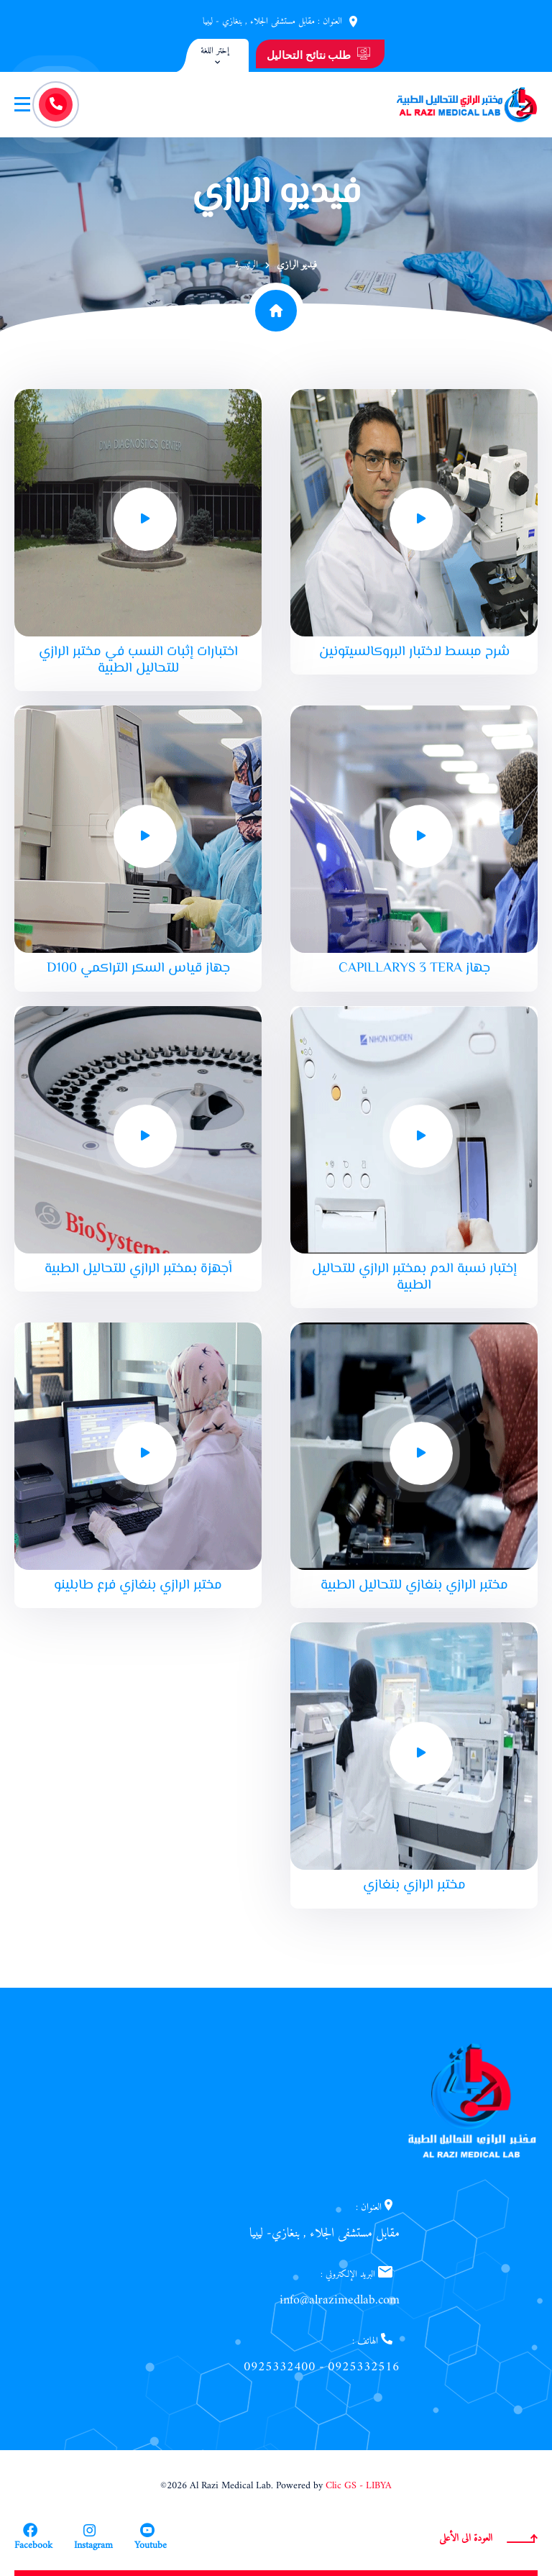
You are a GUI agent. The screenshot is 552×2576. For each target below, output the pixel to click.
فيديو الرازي (297, 265)
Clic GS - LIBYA (359, 2486)
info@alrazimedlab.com (340, 2300)
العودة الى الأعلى (488, 2538)
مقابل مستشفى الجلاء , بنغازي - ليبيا (259, 21)
